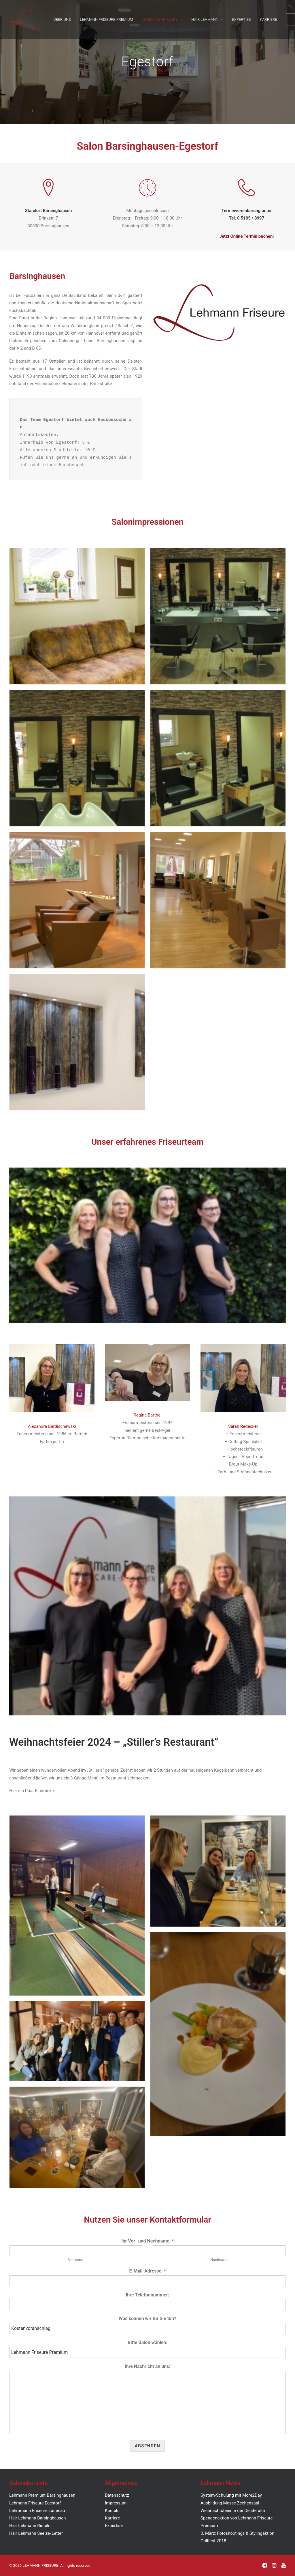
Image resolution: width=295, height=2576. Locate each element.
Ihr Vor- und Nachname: (147, 2241)
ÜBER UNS (62, 19)
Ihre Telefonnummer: (147, 2295)
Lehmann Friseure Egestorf (35, 2503)
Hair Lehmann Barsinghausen (37, 2518)
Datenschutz (117, 2495)
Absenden (147, 2445)
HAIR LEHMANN (207, 19)
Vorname (75, 2259)
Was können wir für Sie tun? (147, 2318)
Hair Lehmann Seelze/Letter (36, 2533)
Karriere (112, 2518)
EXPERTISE (241, 19)
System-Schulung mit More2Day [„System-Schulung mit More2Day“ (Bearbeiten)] (231, 2495)
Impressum (115, 2503)
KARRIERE (268, 19)
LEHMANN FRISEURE (162, 19)
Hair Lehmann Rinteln (29, 2525)
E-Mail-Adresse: (147, 2271)
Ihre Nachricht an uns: (147, 2366)
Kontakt (112, 2510)
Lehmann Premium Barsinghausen (42, 2495)
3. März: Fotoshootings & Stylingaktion (237, 2533)
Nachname (219, 2259)
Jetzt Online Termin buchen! (247, 236)
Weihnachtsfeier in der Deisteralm (233, 2510)
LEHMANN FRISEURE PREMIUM (106, 19)
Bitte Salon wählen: (147, 2342)
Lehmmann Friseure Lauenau (37, 2510)
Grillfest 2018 (213, 2540)
